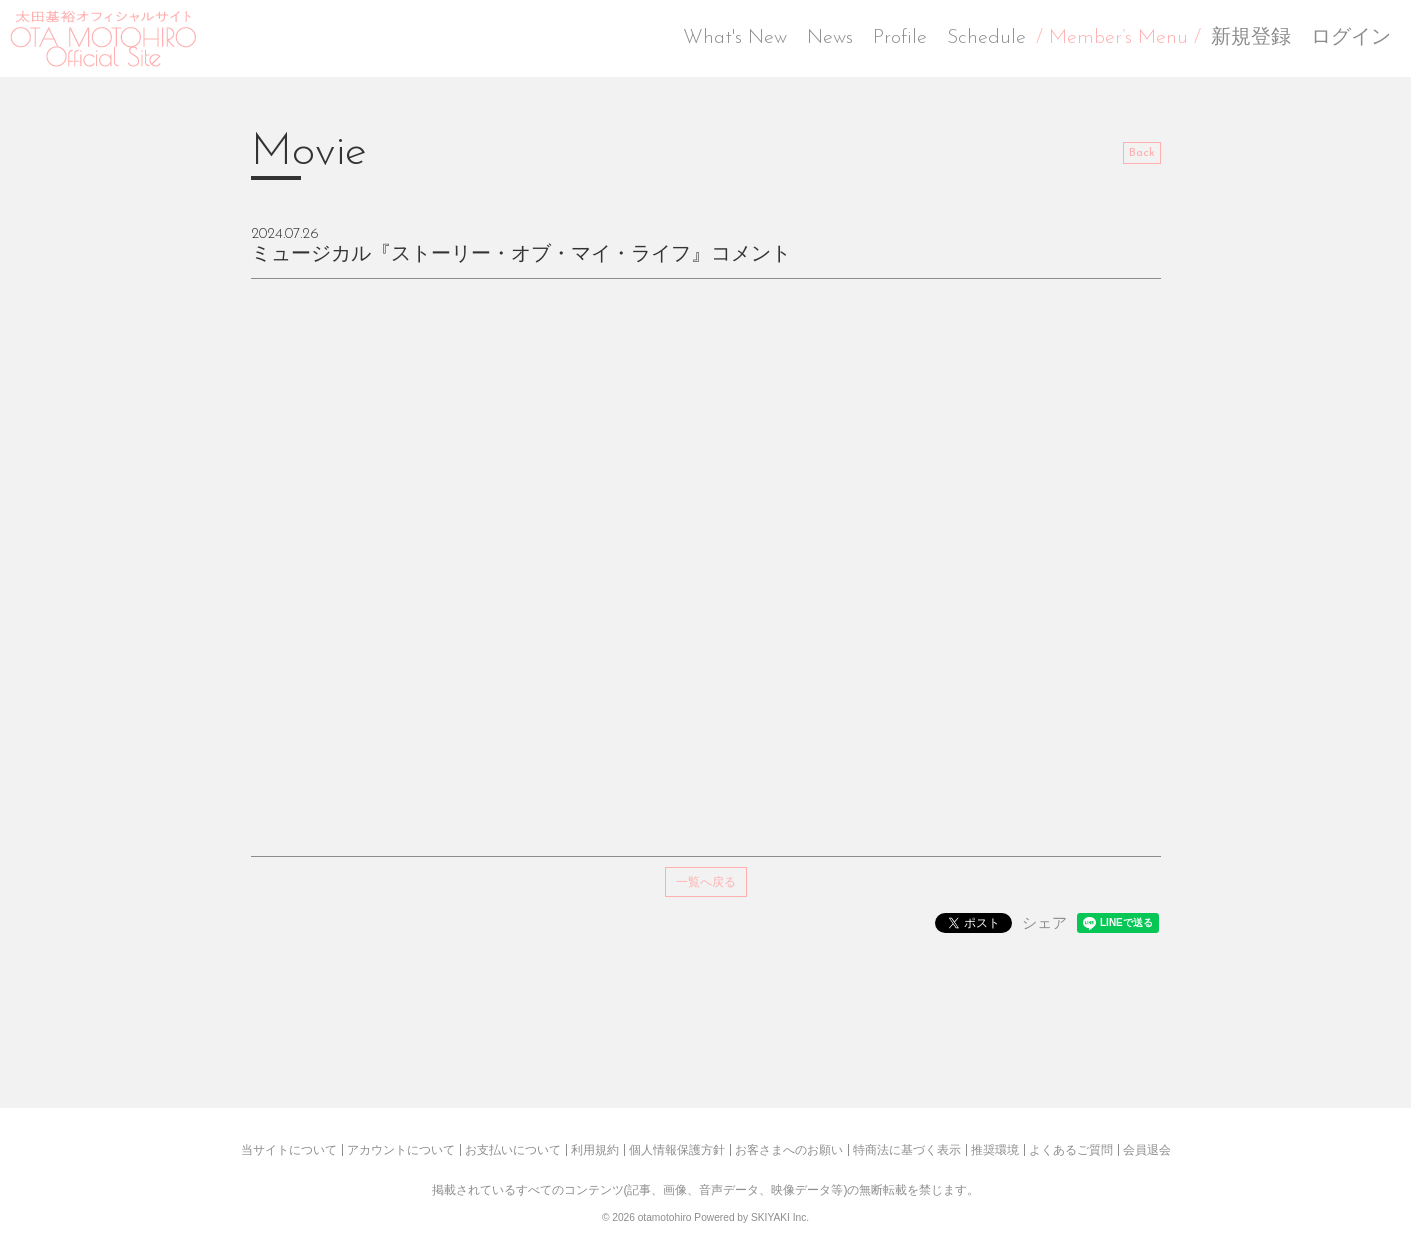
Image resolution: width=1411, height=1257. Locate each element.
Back (1142, 153)
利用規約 (595, 1150)
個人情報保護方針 (677, 1150)
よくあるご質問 (1071, 1150)
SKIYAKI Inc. (780, 1217)
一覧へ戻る (706, 882)
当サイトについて (289, 1150)
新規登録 (1251, 38)
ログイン (1351, 38)
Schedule (986, 38)
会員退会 (1147, 1150)
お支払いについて (513, 1150)
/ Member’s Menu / (1118, 38)
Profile (900, 38)
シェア (1044, 922)
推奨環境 (995, 1150)
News (830, 38)
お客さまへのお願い (789, 1150)
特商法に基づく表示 (907, 1150)
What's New (735, 38)
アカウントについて (401, 1150)
